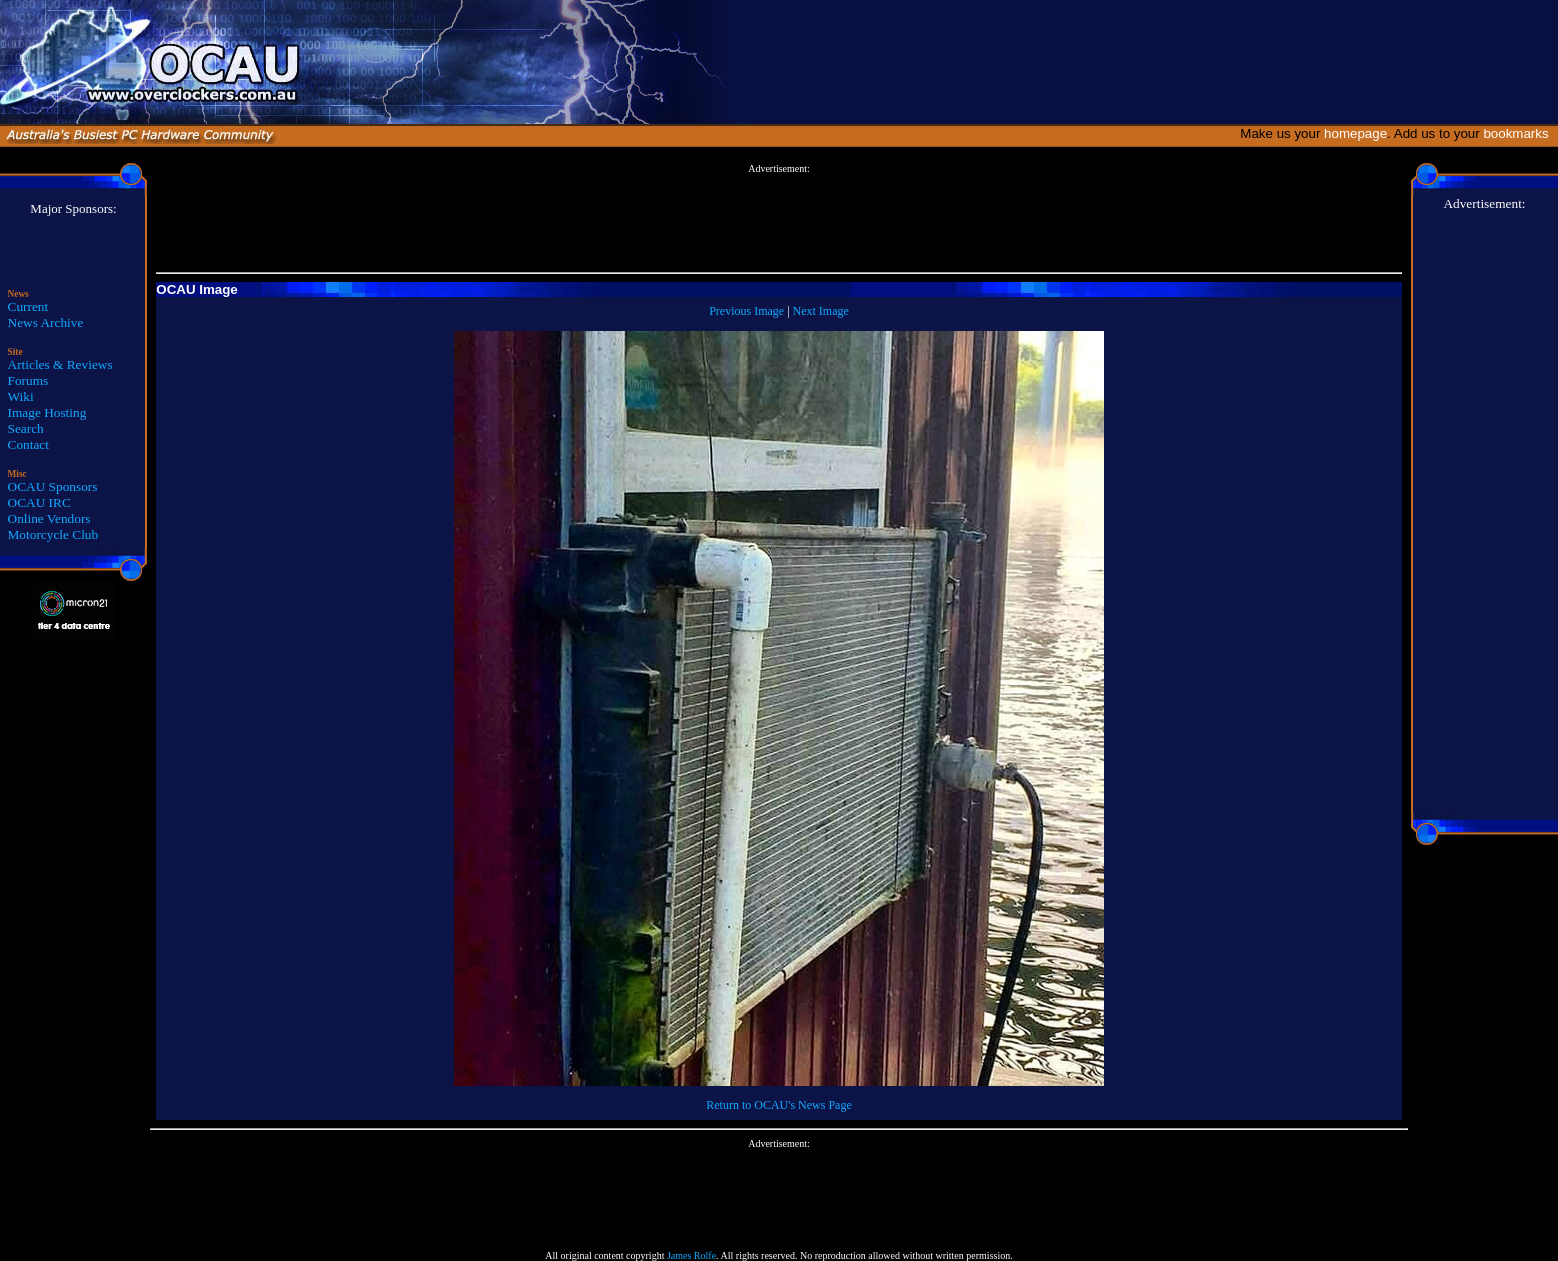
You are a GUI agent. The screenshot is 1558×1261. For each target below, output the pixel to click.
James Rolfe (691, 1255)
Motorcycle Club (53, 534)
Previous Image (746, 311)
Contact (28, 444)
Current (28, 306)
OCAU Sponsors (53, 486)
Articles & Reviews (60, 364)
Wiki (21, 396)
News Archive (46, 322)
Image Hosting (47, 412)
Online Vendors (49, 518)
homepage (1355, 133)
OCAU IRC (39, 502)
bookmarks (1519, 133)
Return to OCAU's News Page (778, 1105)
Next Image (821, 311)
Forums (28, 380)
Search (26, 428)
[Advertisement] (779, 219)
